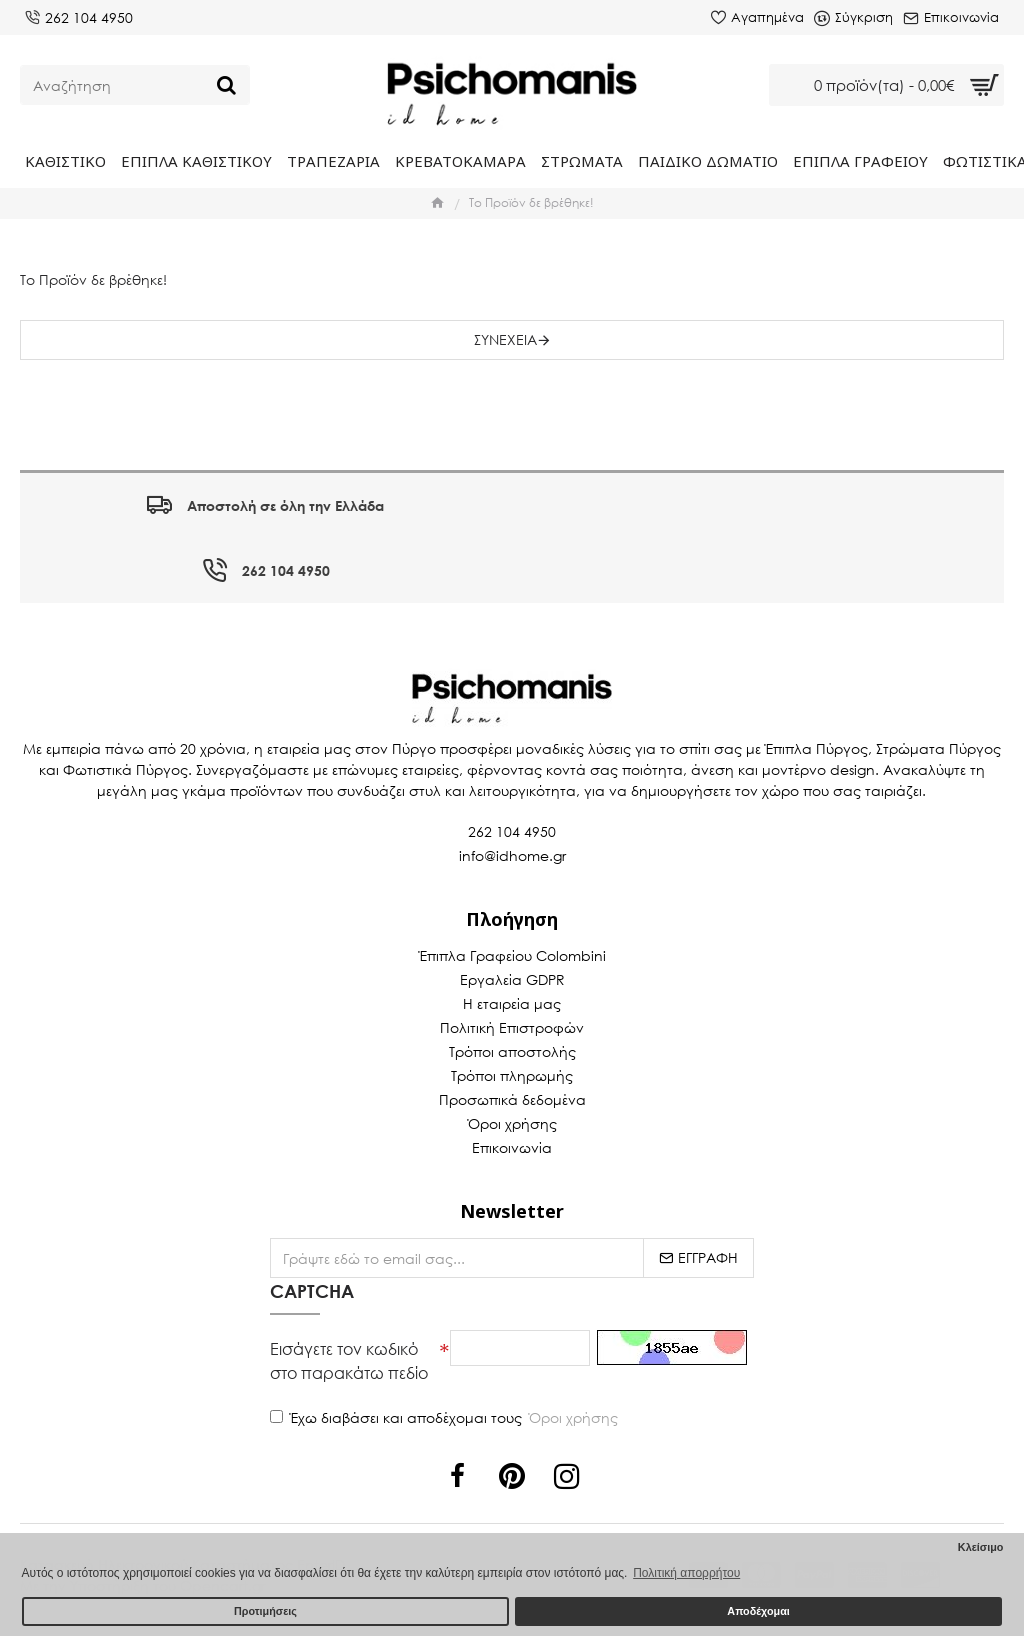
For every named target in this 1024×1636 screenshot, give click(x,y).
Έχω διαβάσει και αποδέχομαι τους (445, 1417)
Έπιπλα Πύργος (816, 748)
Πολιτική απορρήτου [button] (686, 1573)
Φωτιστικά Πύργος (125, 769)
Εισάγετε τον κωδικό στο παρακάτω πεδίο (349, 1360)
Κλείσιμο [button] (981, 1547)
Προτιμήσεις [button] (265, 1611)
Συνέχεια (505, 339)
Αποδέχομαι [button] (758, 1611)
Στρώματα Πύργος (938, 748)
